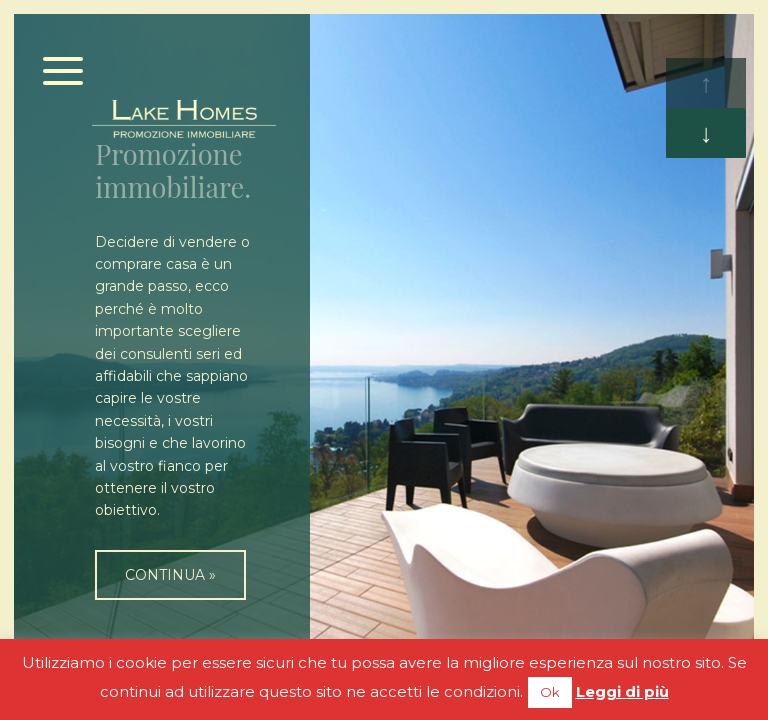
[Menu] (63, 72)
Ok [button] (550, 692)
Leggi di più (622, 691)
